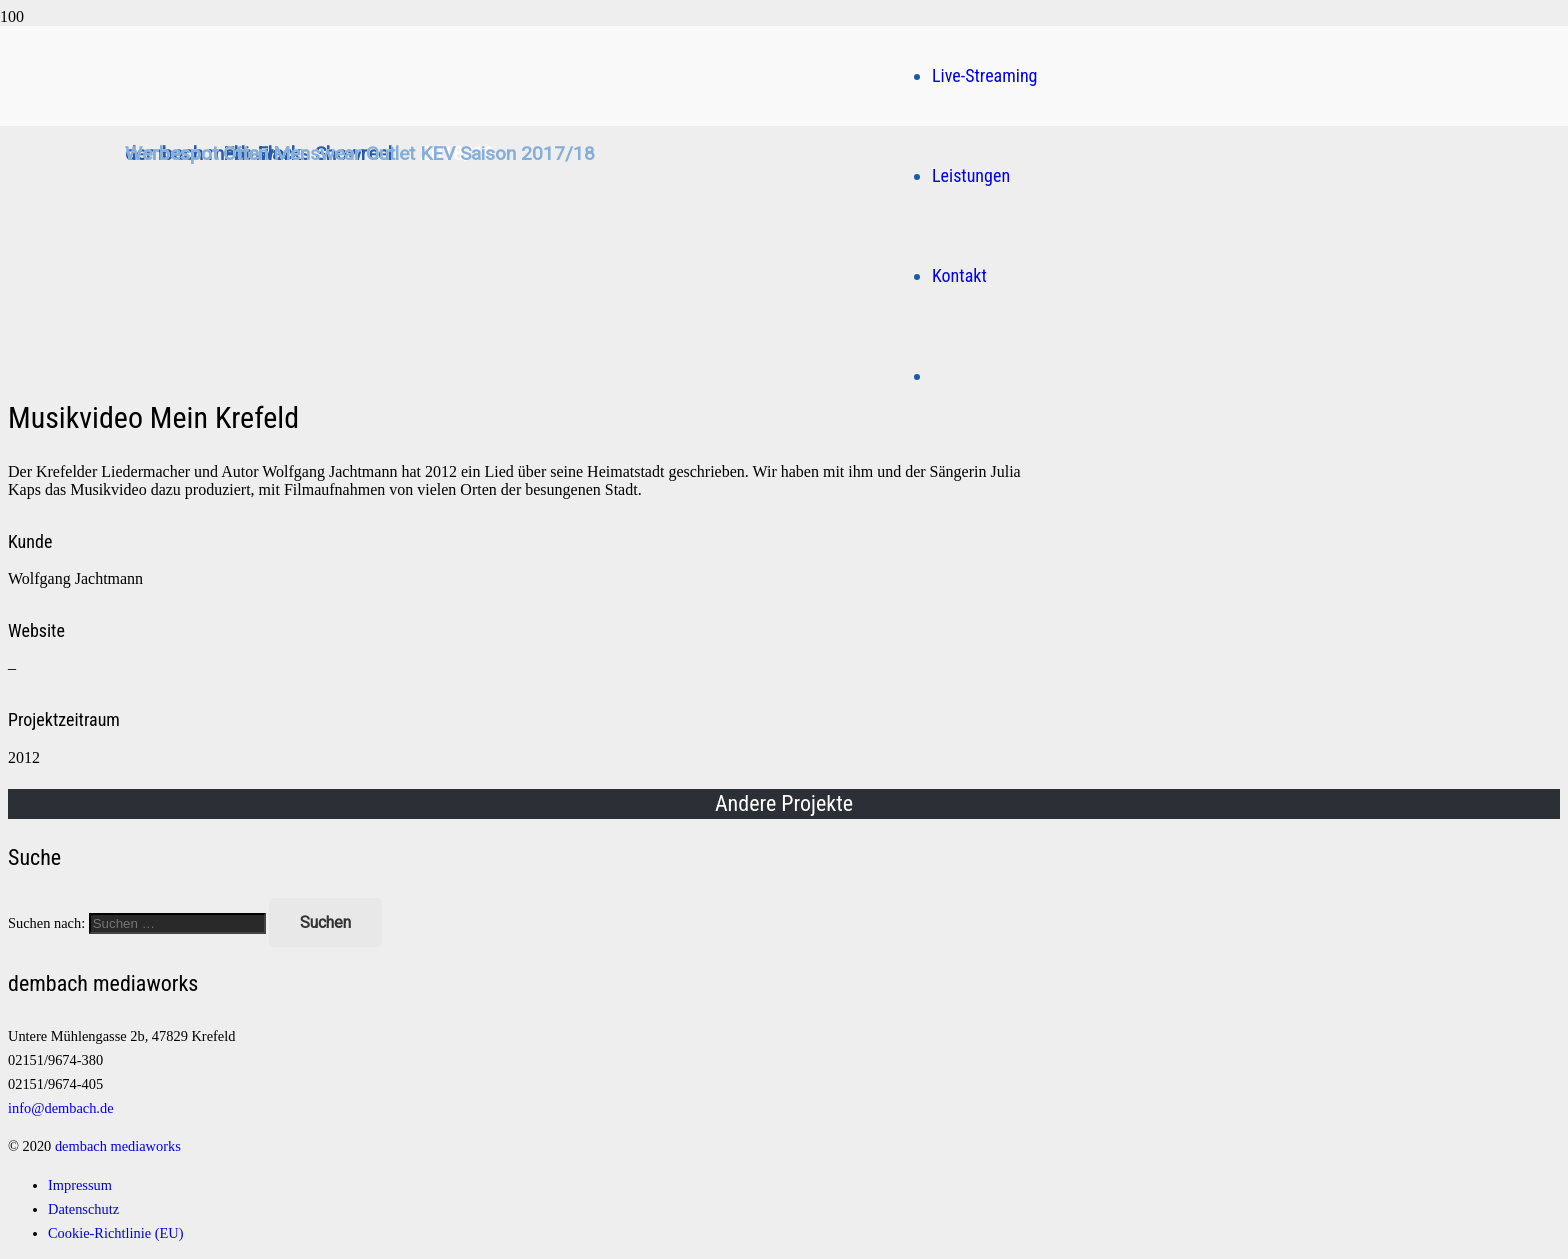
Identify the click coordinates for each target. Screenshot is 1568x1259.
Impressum (80, 1185)
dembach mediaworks (118, 1146)
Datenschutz (83, 1209)
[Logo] (553, 325)
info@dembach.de (61, 1108)
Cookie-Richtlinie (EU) (115, 1233)
